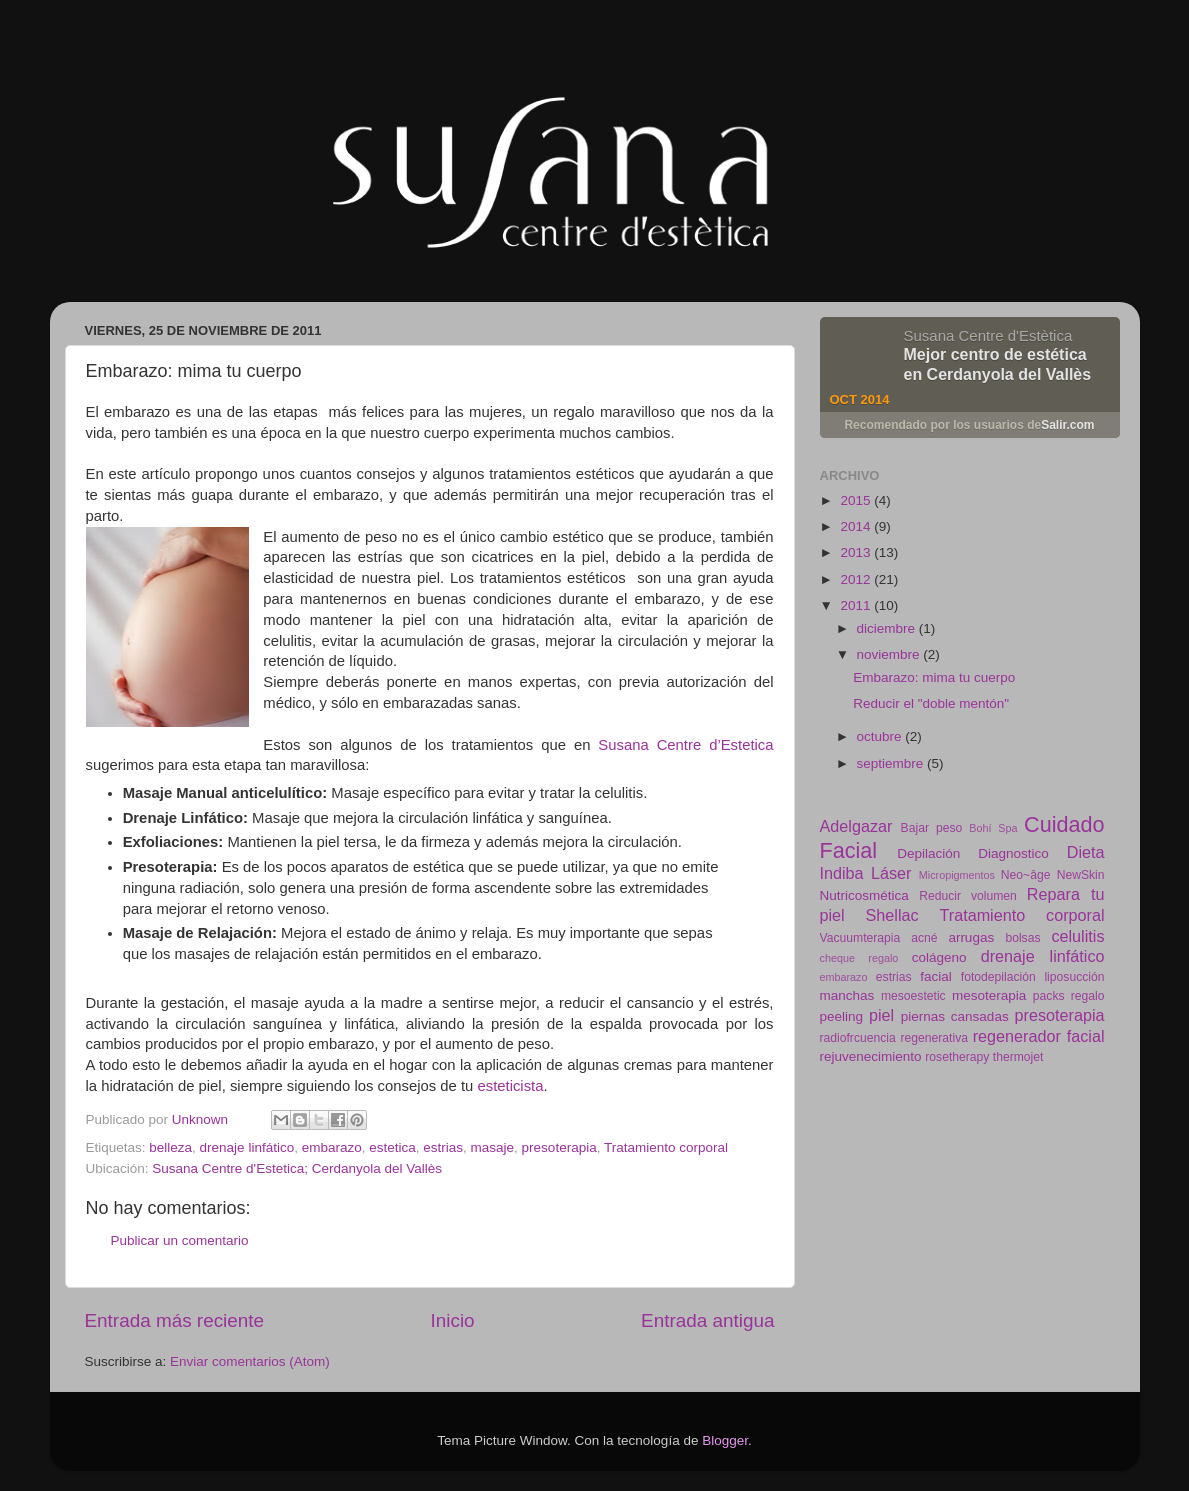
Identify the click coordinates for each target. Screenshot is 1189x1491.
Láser (891, 873)
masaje (493, 1147)
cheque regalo (859, 958)
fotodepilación (998, 977)
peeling (842, 1016)
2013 (857, 552)
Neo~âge (1026, 875)
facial (936, 976)
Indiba (842, 873)
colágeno (939, 957)
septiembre (892, 763)
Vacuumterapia (860, 938)
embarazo (332, 1147)
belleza (170, 1147)
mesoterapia (989, 995)
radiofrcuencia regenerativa (894, 1038)
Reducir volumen (968, 896)
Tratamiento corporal (666, 1147)
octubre (881, 736)
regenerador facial (1039, 1036)
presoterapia (559, 1147)
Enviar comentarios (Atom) (250, 1361)
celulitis (1077, 936)
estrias (443, 1147)
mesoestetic (913, 996)
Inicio (453, 1320)
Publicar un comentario (180, 1240)
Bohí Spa (993, 828)
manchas (847, 995)
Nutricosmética (864, 895)
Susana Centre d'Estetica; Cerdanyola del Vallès (297, 1168)
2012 (857, 579)
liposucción (1074, 977)
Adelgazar (856, 826)
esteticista (510, 1086)
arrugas (971, 937)
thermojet (1018, 1057)
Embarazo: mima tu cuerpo (934, 677)
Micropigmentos (957, 875)
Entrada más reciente (175, 1320)
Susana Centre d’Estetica (685, 745)
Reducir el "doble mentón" (931, 703)
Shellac (892, 915)
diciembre (888, 628)
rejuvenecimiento (871, 1056)
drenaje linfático (247, 1147)
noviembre (890, 654)
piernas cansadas (955, 1016)
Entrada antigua (707, 1320)
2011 (857, 605)
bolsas (1022, 938)
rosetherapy (957, 1057)
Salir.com (1067, 425)
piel (881, 1015)
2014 (857, 526)
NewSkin (1081, 875)
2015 (857, 500)
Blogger (725, 1440)
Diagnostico (1013, 853)
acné (924, 938)
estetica (392, 1147)
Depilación (928, 853)
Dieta (1086, 852)
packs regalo (1069, 996)
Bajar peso (932, 828)
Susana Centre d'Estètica (988, 335)
